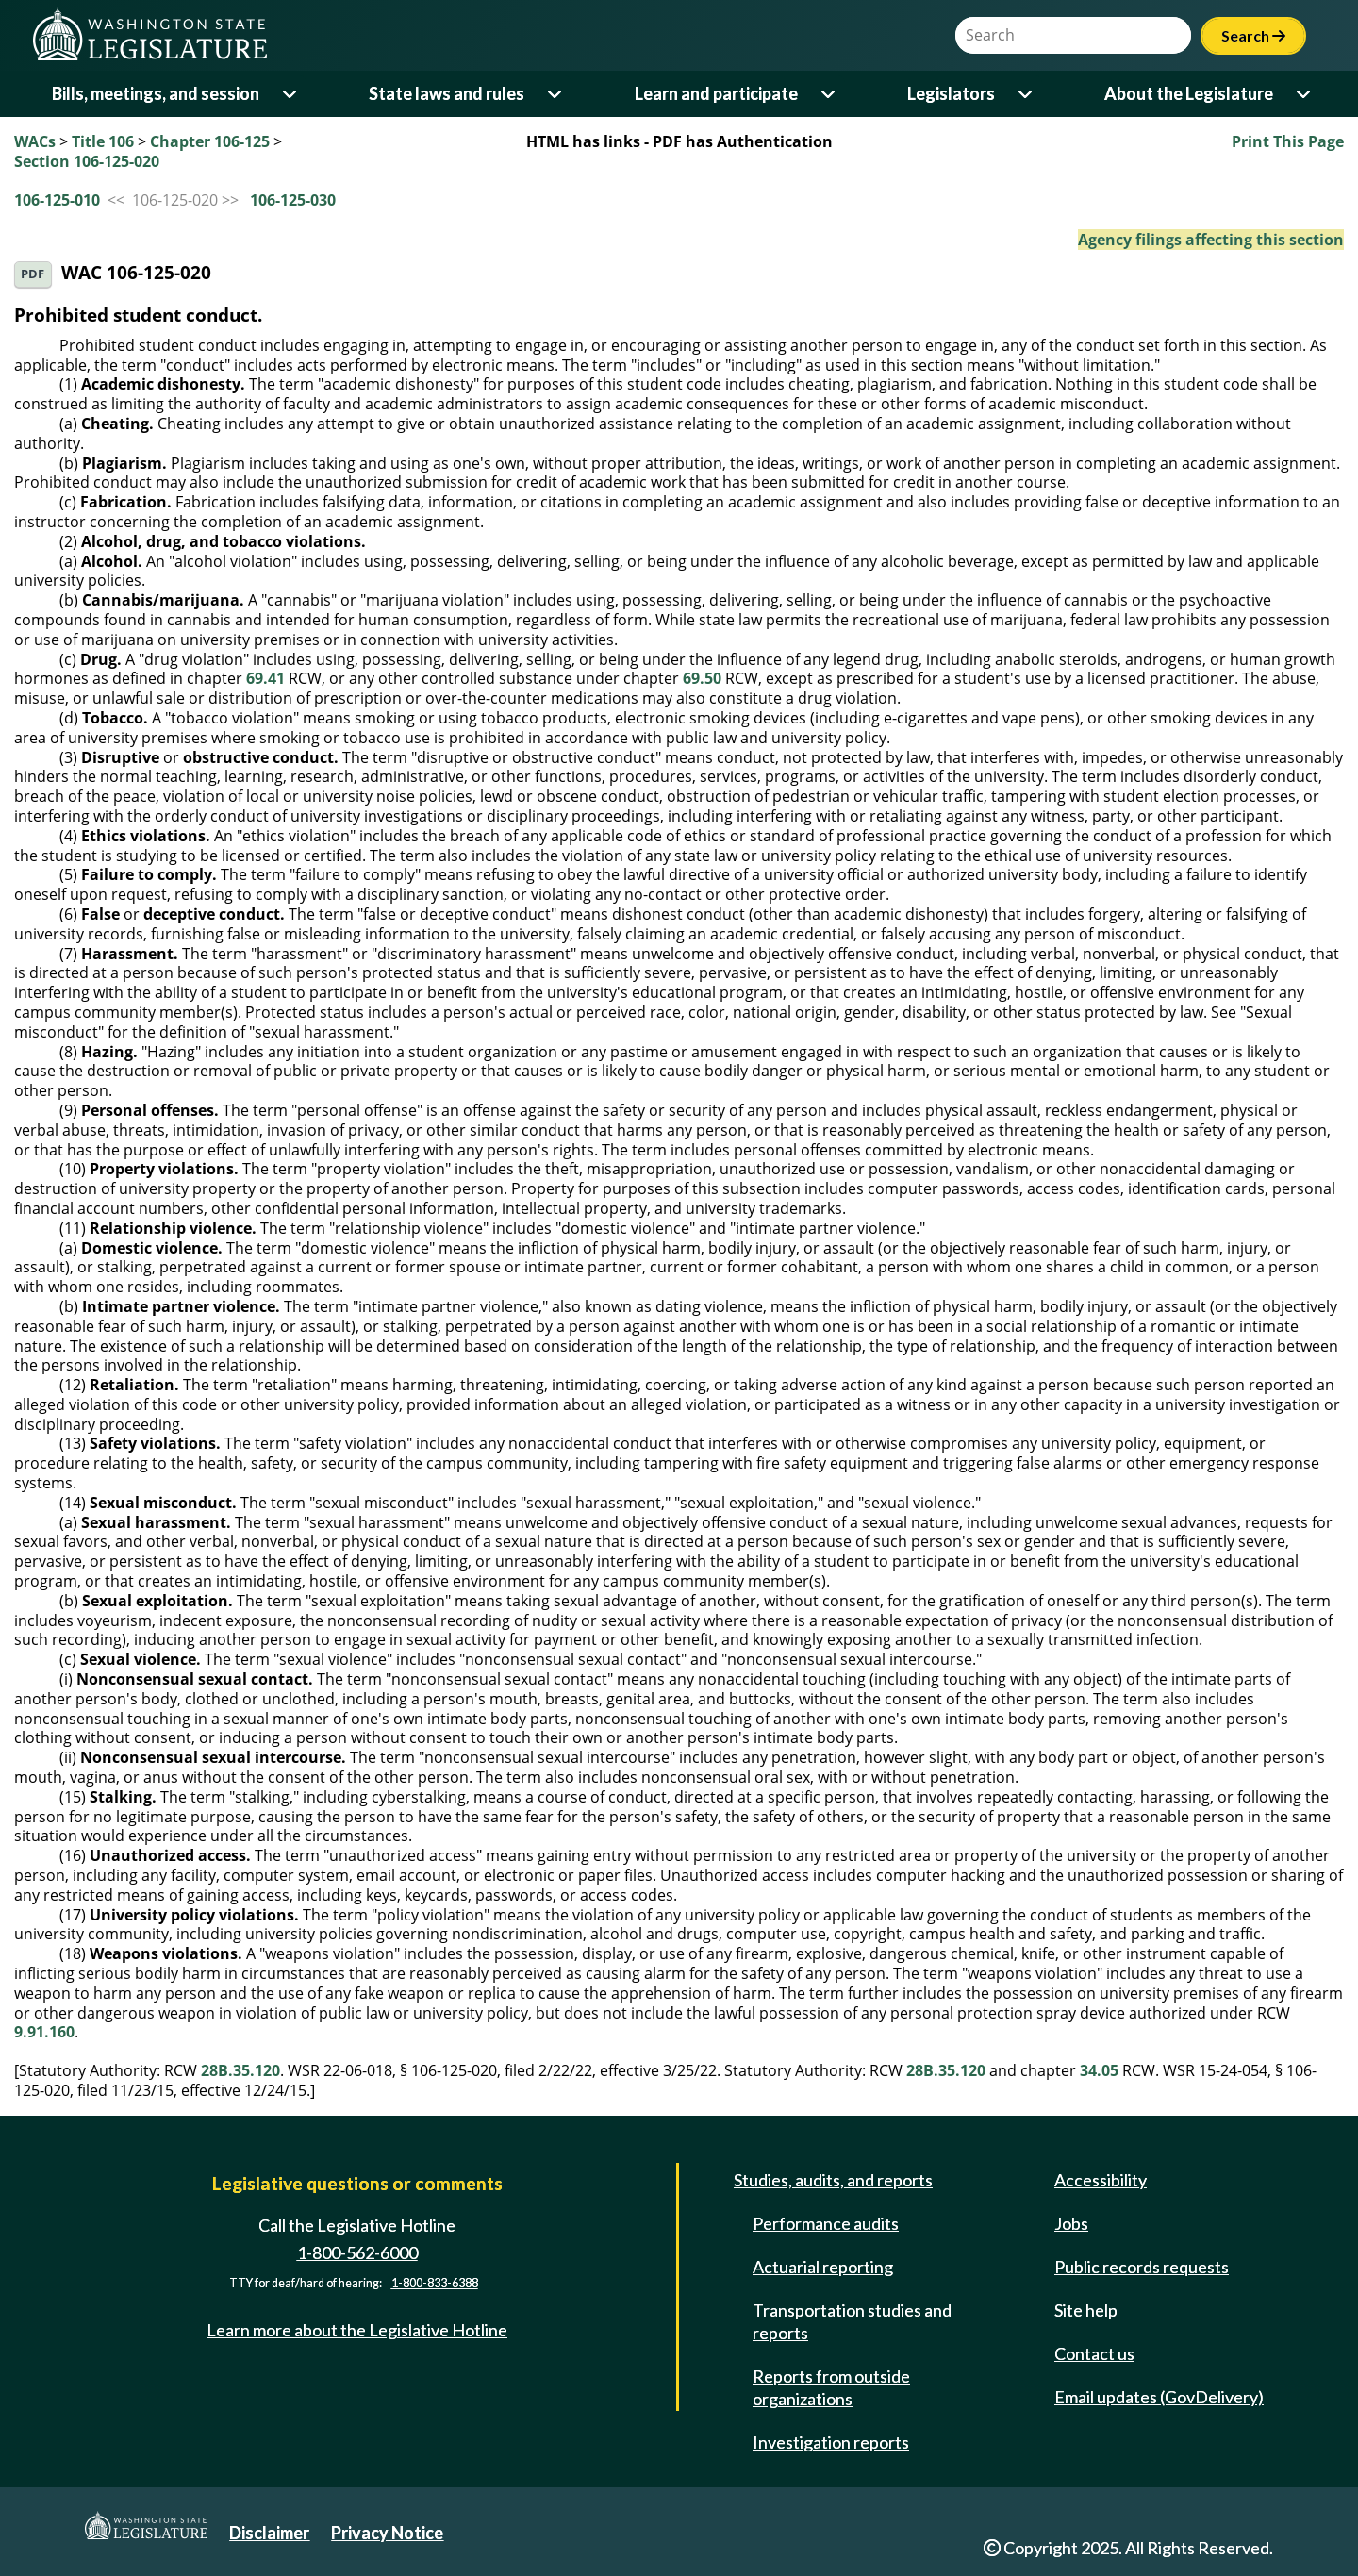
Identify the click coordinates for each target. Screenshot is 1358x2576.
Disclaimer (269, 2532)
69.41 (265, 678)
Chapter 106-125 (210, 141)
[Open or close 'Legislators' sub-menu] (1026, 93)
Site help (1086, 2310)
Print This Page (1288, 141)
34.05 (1099, 2070)
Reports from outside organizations (831, 2387)
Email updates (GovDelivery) (1159, 2396)
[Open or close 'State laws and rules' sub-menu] (555, 93)
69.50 (702, 678)
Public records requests (1141, 2266)
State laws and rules (446, 93)
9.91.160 (44, 2031)
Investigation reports (831, 2442)
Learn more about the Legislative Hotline (357, 2329)
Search (1253, 35)
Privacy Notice (387, 2532)
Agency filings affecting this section (1211, 239)
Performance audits (826, 2223)
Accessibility (1100, 2179)
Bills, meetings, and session (155, 93)
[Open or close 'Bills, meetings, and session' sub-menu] (290, 93)
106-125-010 (57, 200)
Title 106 (103, 141)
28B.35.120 (240, 2070)
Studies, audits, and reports (833, 2179)
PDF (32, 274)
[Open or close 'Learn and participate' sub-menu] (829, 93)
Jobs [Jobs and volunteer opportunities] (1071, 2223)
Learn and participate (716, 93)
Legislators (951, 93)
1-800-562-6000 (357, 2252)
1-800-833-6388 (434, 2283)
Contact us (1094, 2353)
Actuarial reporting (823, 2266)
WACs (35, 141)
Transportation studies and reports (852, 2321)
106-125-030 (293, 200)
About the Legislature (1188, 93)
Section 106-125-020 (86, 161)
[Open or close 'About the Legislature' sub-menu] (1304, 93)
